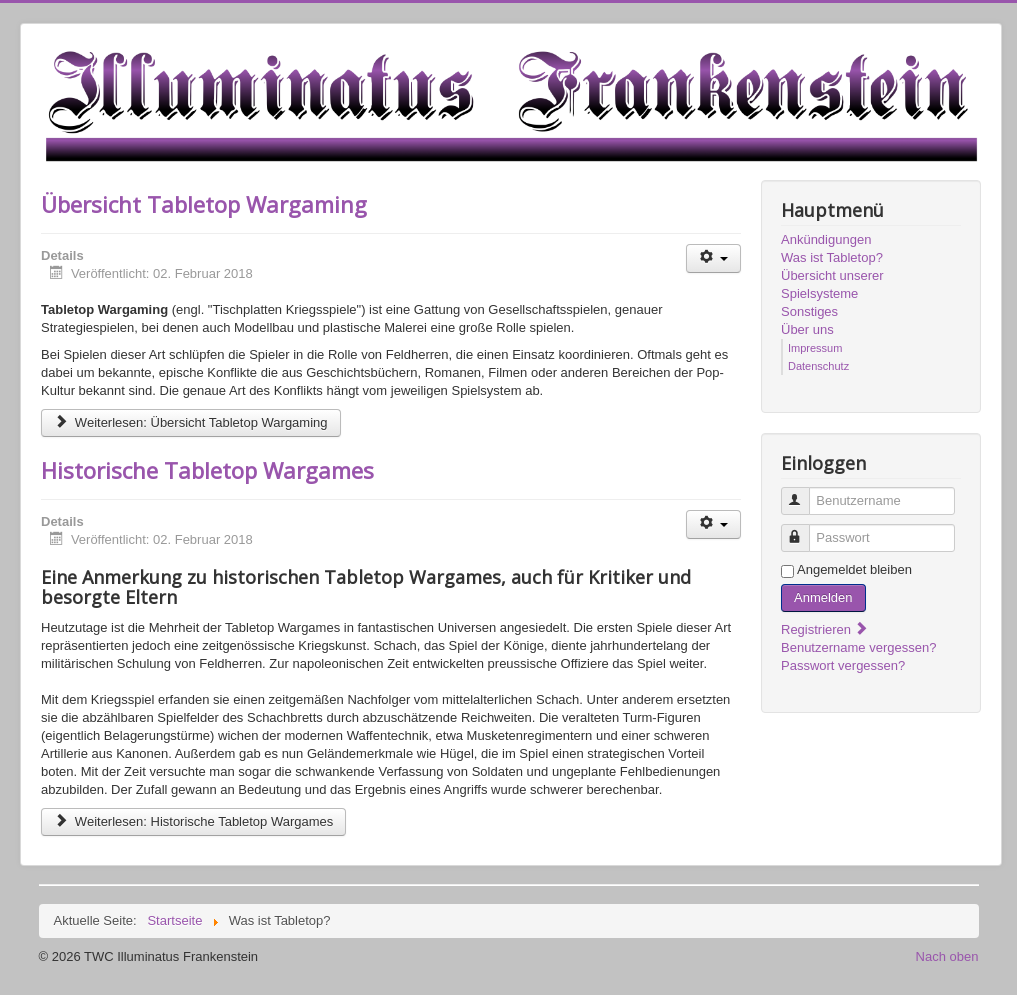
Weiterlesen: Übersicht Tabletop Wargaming (191, 422)
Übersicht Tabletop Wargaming (204, 204)
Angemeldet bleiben (854, 569)
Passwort (804, 529)
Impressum (815, 348)
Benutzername (804, 492)
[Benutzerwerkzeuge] (713, 258)
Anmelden (823, 597)
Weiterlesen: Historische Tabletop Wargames (193, 821)
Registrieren (825, 629)
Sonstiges (809, 311)
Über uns (807, 329)
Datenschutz (818, 366)
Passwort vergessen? (843, 665)
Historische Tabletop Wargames (207, 470)
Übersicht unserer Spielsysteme (832, 284)
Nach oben (947, 956)
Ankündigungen (826, 239)
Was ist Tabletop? (832, 257)
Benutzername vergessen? (858, 647)
